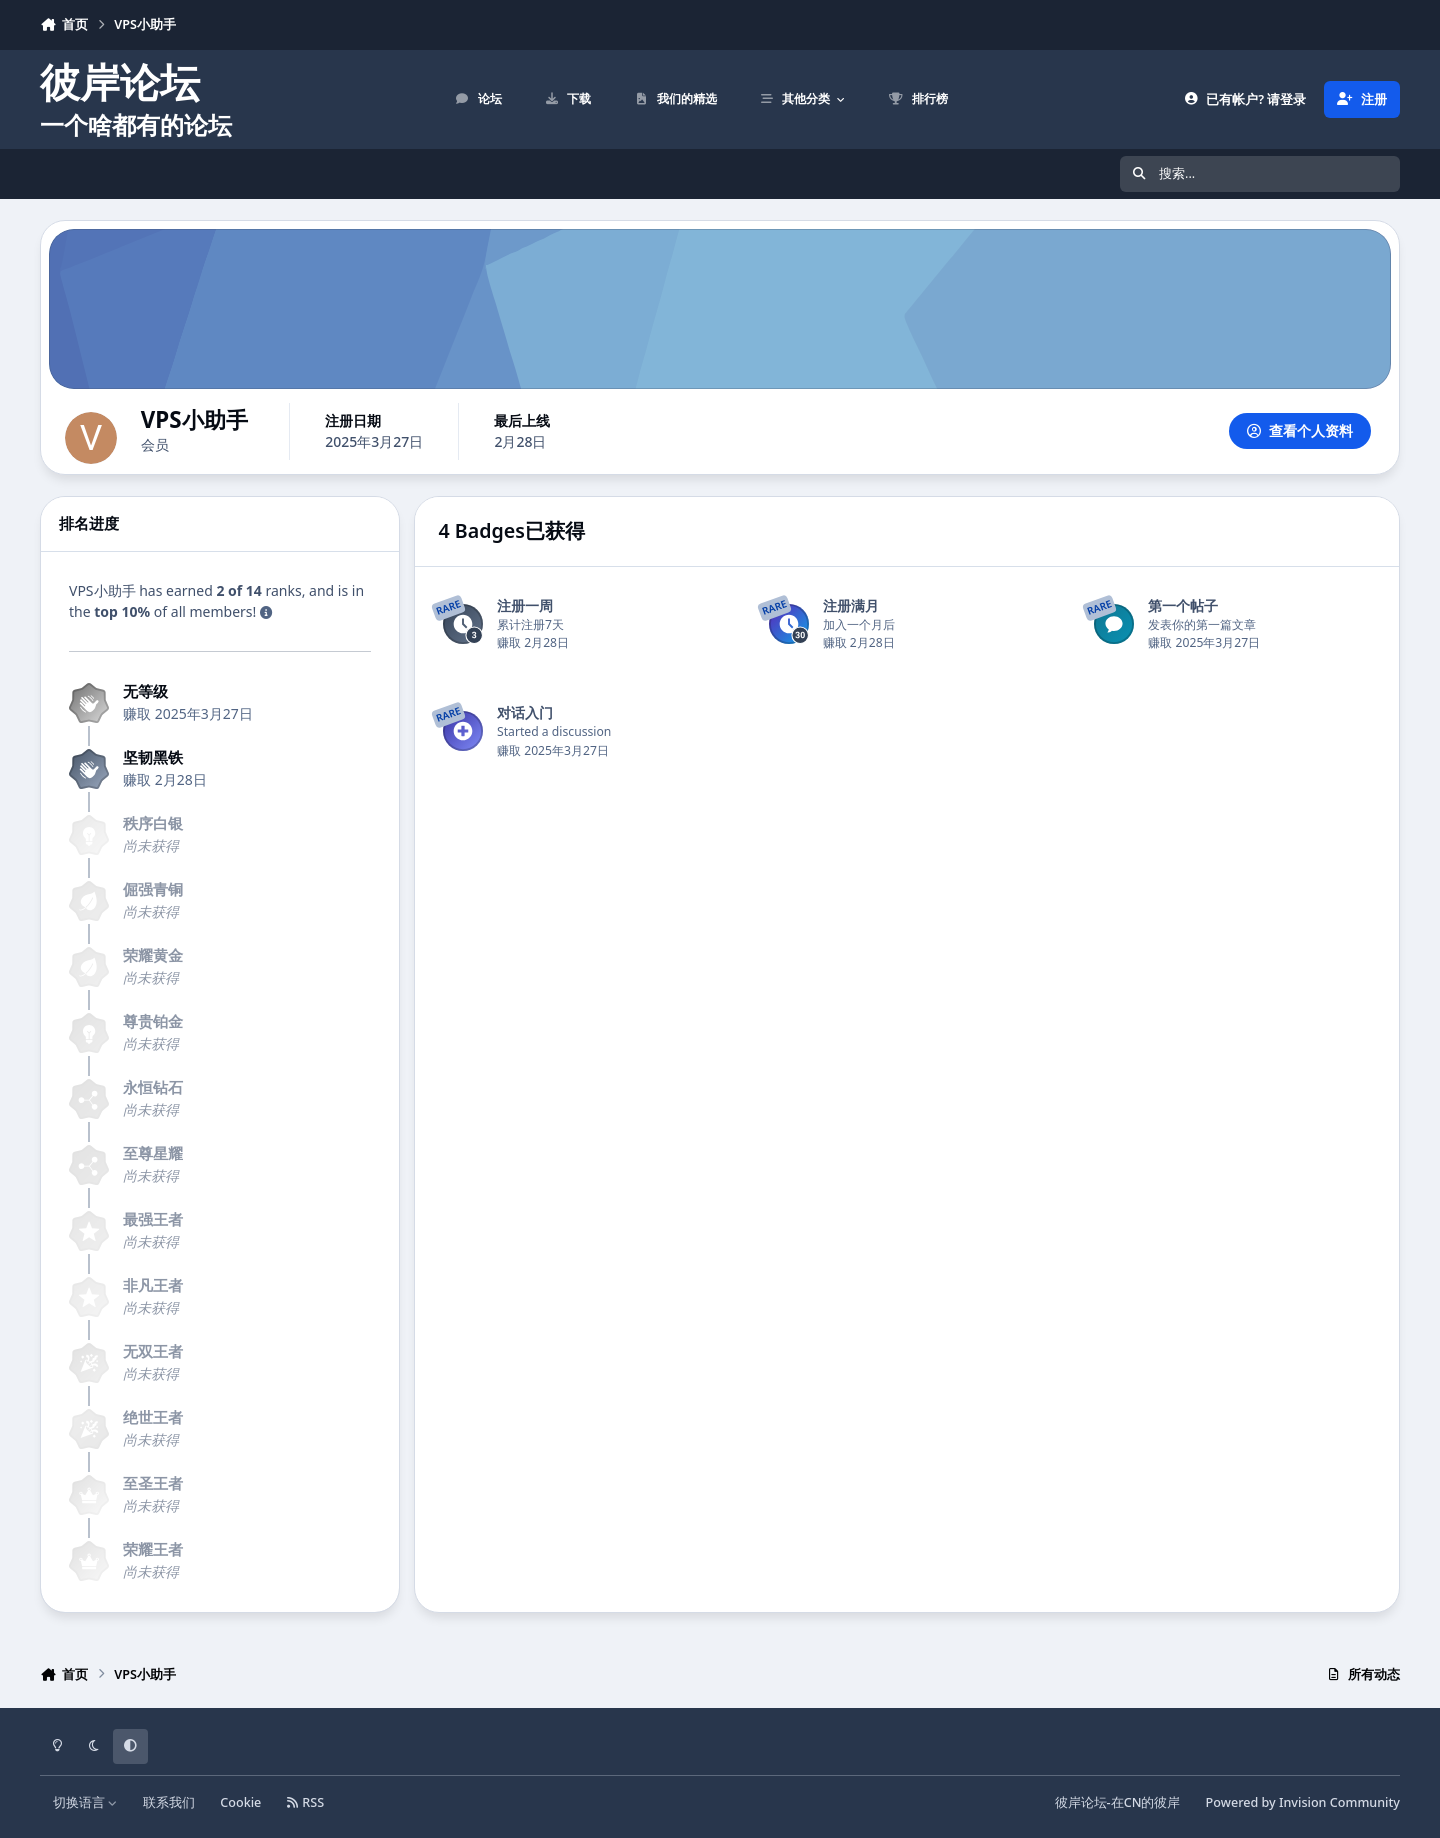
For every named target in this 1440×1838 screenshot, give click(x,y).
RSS (306, 1802)
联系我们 (169, 1802)
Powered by (1303, 1802)
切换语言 (85, 1802)
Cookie (240, 1802)
